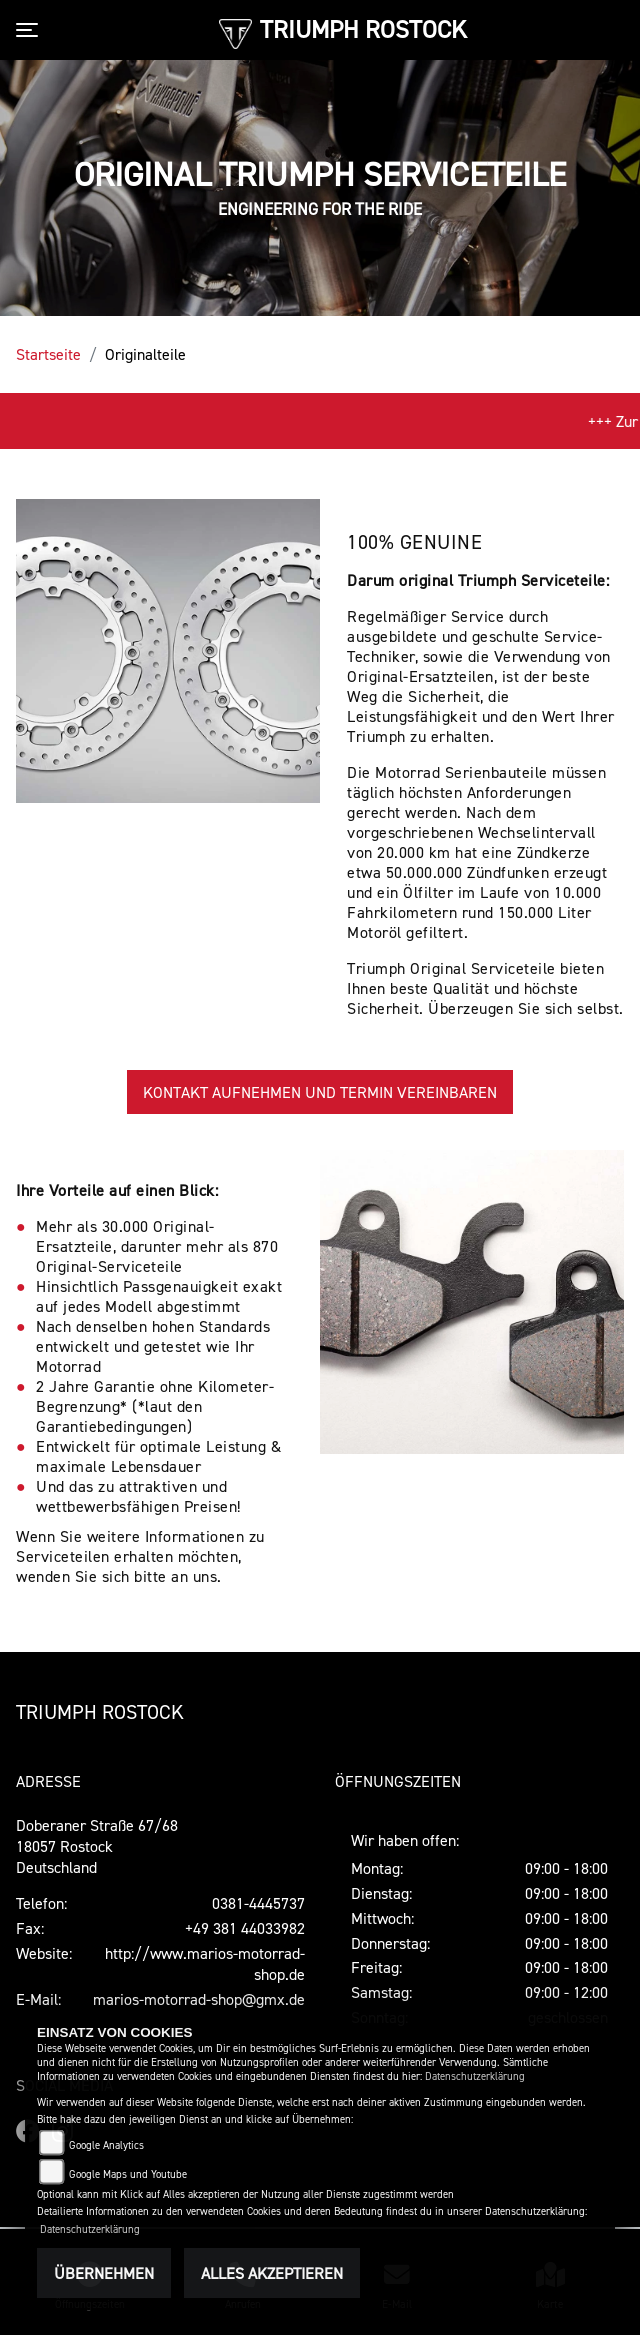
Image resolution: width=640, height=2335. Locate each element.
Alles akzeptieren (272, 2273)
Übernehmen (104, 2273)
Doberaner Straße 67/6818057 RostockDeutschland (97, 1846)
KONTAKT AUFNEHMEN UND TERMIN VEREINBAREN (320, 1092)
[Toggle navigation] (31, 30)
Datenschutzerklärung (475, 2076)
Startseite (48, 354)
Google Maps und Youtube (128, 2174)
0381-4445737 (258, 1903)
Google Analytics (106, 2145)
